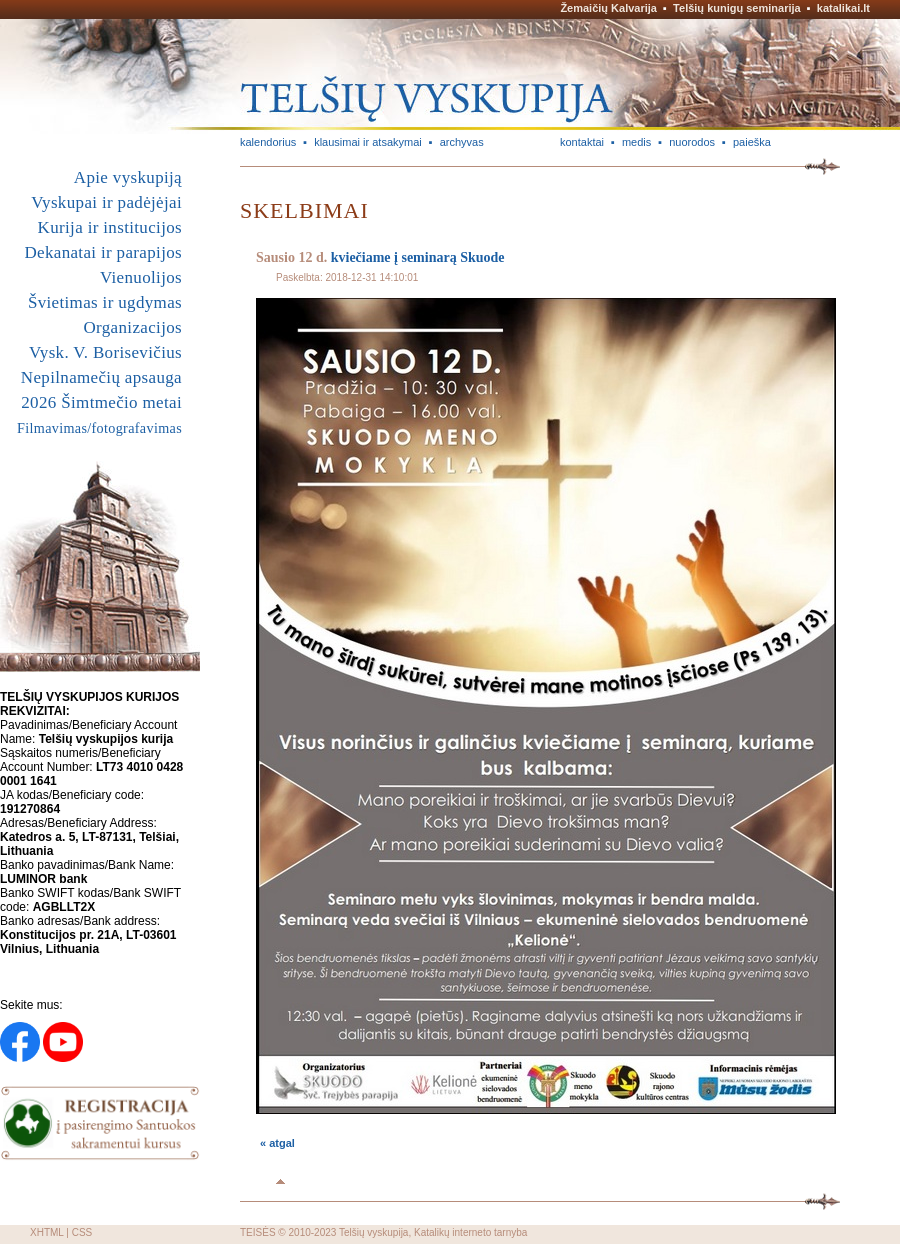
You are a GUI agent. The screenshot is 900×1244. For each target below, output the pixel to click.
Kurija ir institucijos (110, 227)
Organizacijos (132, 327)
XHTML (47, 1232)
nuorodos (692, 142)
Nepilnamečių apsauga (101, 377)
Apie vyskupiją (128, 177)
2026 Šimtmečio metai (101, 402)
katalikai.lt (843, 8)
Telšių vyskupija (373, 1232)
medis (636, 142)
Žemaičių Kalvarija (608, 8)
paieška (752, 142)
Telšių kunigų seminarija (737, 8)
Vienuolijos (141, 277)
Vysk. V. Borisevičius (105, 352)
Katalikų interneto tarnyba (470, 1232)
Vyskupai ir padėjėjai (106, 202)
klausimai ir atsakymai (368, 142)
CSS (82, 1232)
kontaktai (582, 142)
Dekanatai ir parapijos (103, 252)
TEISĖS (258, 1232)
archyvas (462, 142)
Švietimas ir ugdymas (105, 302)
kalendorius (268, 142)
